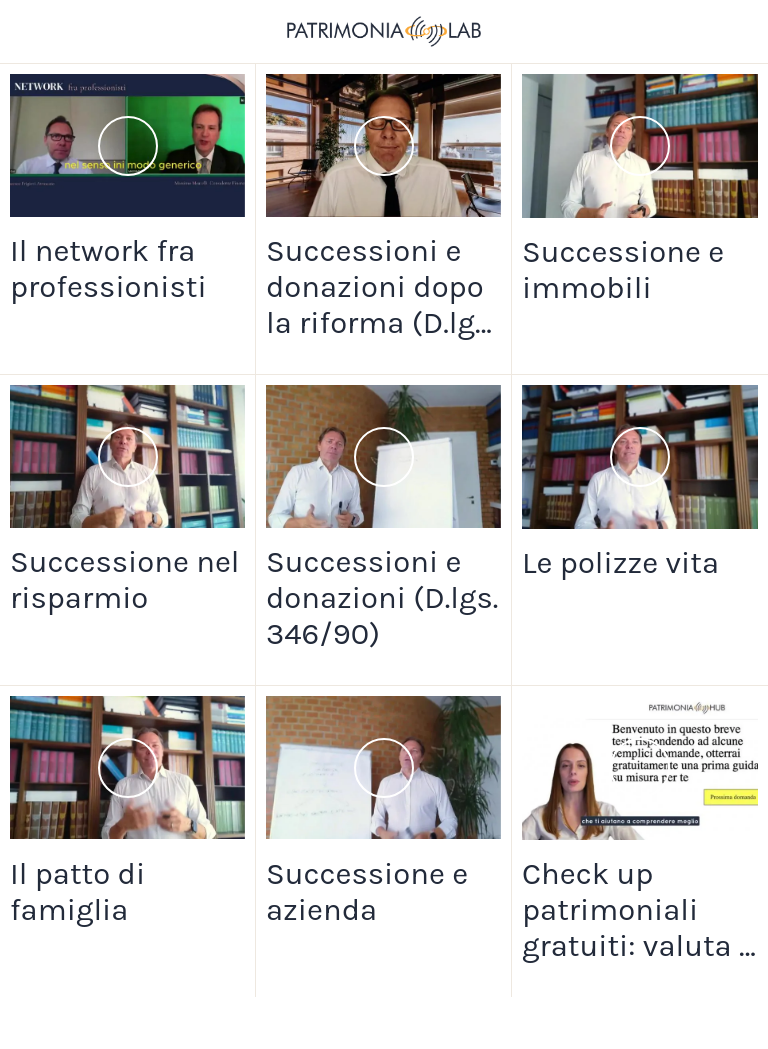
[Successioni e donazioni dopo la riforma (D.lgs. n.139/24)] (383, 145)
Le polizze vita (620, 563)
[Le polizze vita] (640, 457)
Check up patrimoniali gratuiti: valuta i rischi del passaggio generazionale (635, 910)
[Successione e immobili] (640, 146)
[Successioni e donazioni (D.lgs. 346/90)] (383, 456)
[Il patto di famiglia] (127, 767)
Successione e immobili (623, 270)
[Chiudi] (32, 32)
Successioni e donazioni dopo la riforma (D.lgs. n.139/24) (381, 287)
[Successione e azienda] (383, 767)
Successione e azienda (367, 892)
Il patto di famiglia (77, 892)
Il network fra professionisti (108, 269)
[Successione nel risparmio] (127, 456)
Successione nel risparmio (124, 580)
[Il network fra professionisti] (127, 145)
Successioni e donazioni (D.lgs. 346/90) (382, 598)
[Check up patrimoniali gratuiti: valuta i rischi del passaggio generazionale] (640, 768)
